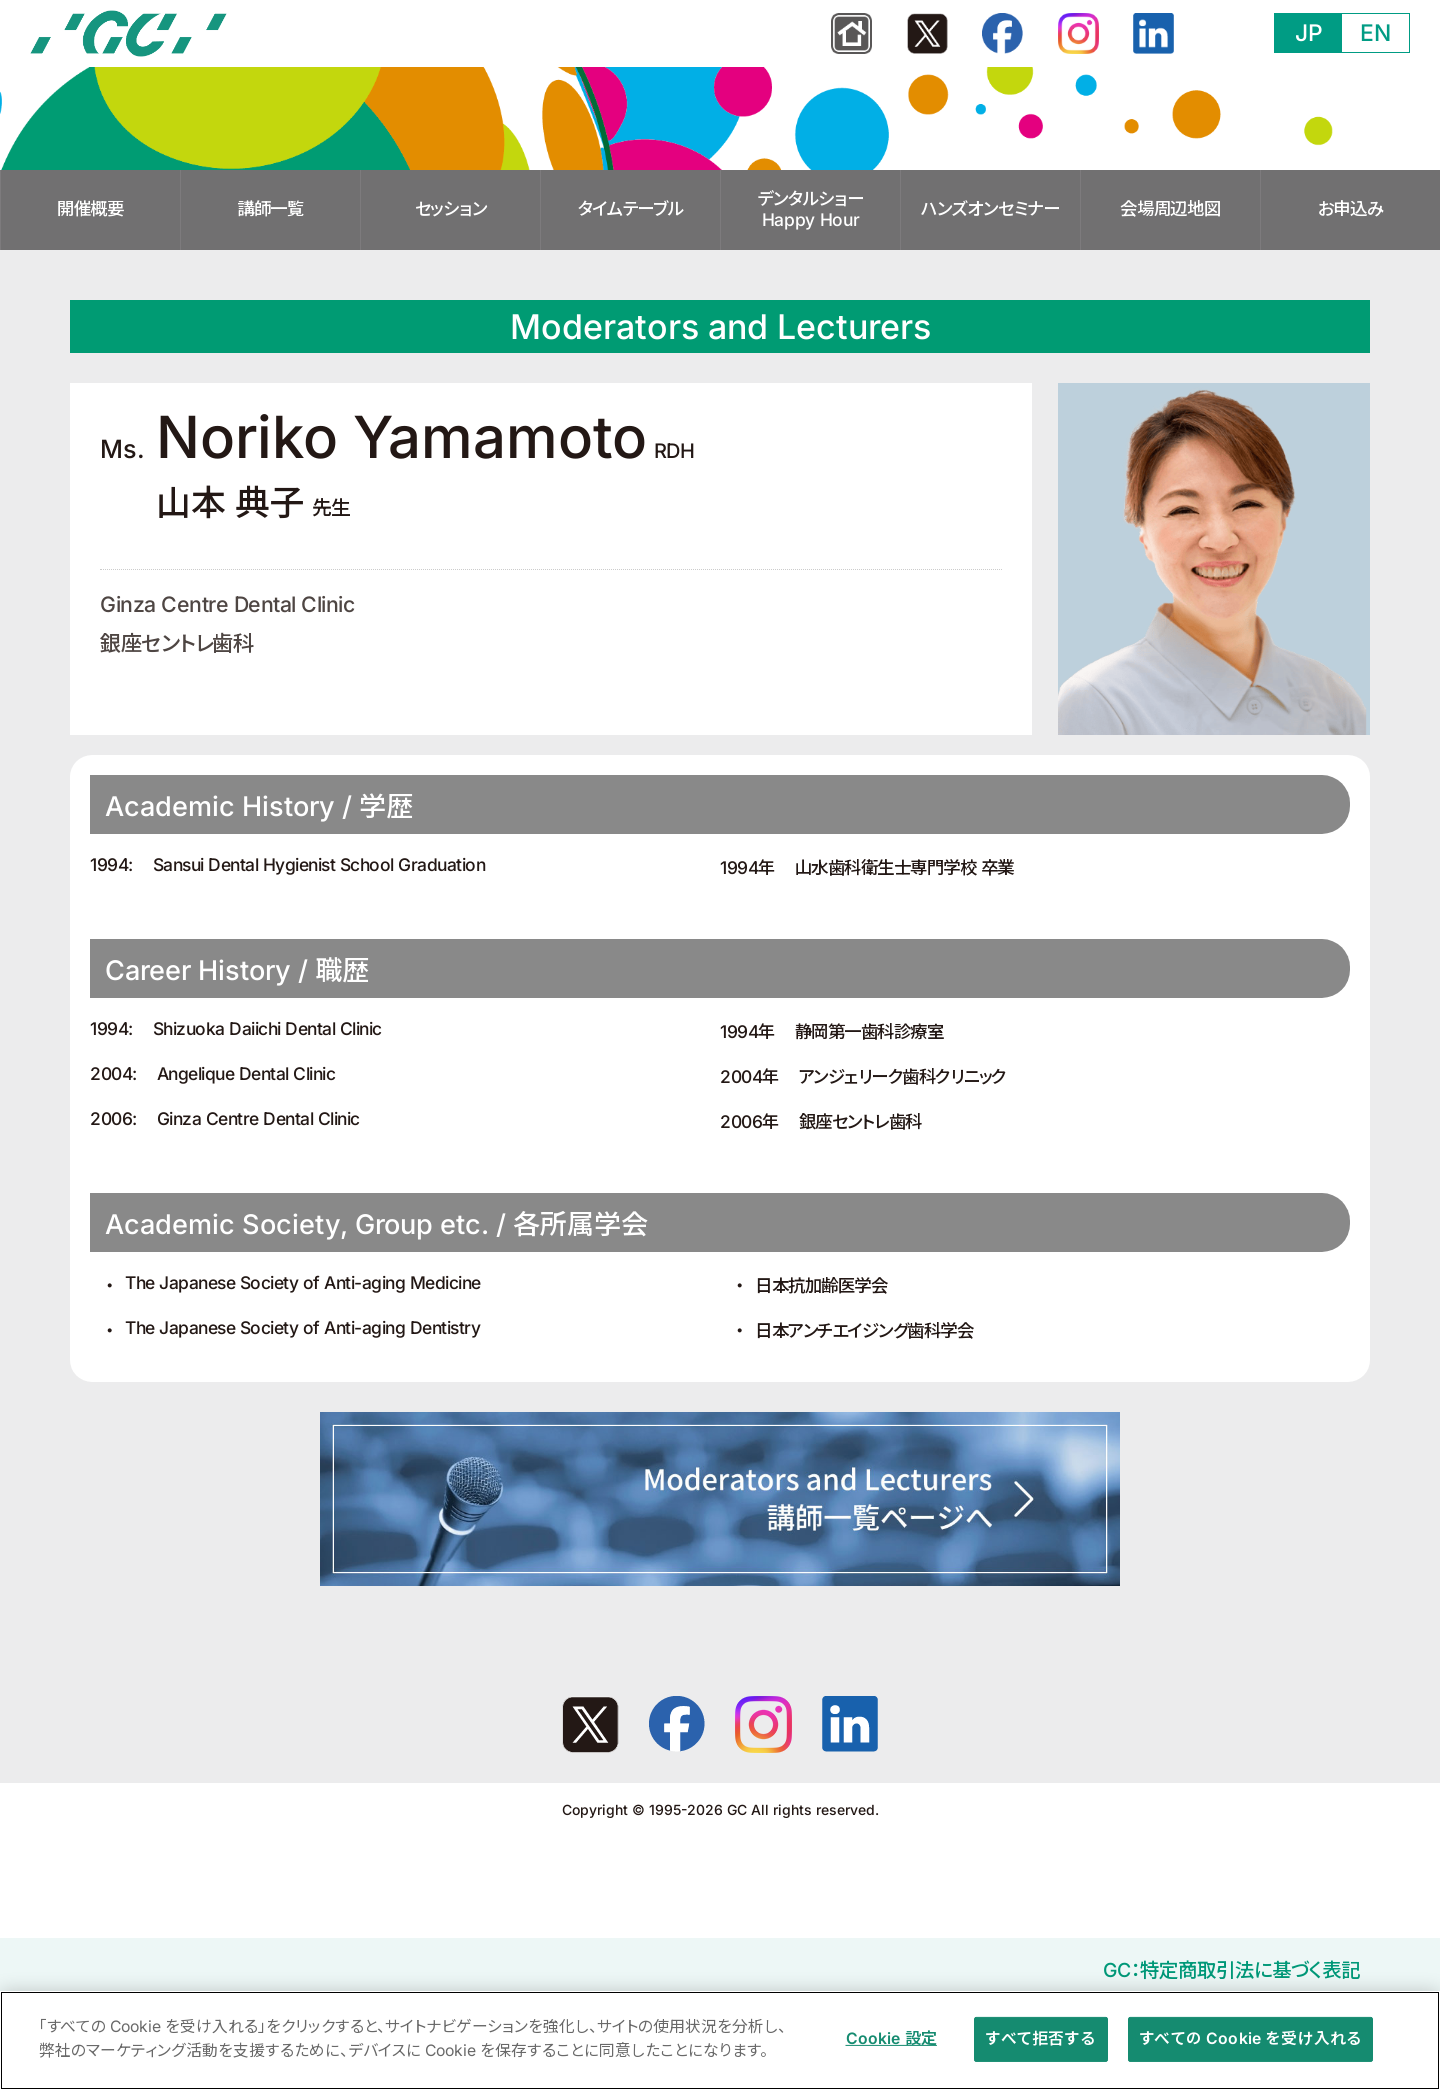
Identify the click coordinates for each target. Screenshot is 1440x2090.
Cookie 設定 (891, 2046)
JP (1309, 33)
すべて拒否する (1040, 2046)
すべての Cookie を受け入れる (1250, 2046)
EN (1375, 33)
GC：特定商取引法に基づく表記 (1231, 1970)
